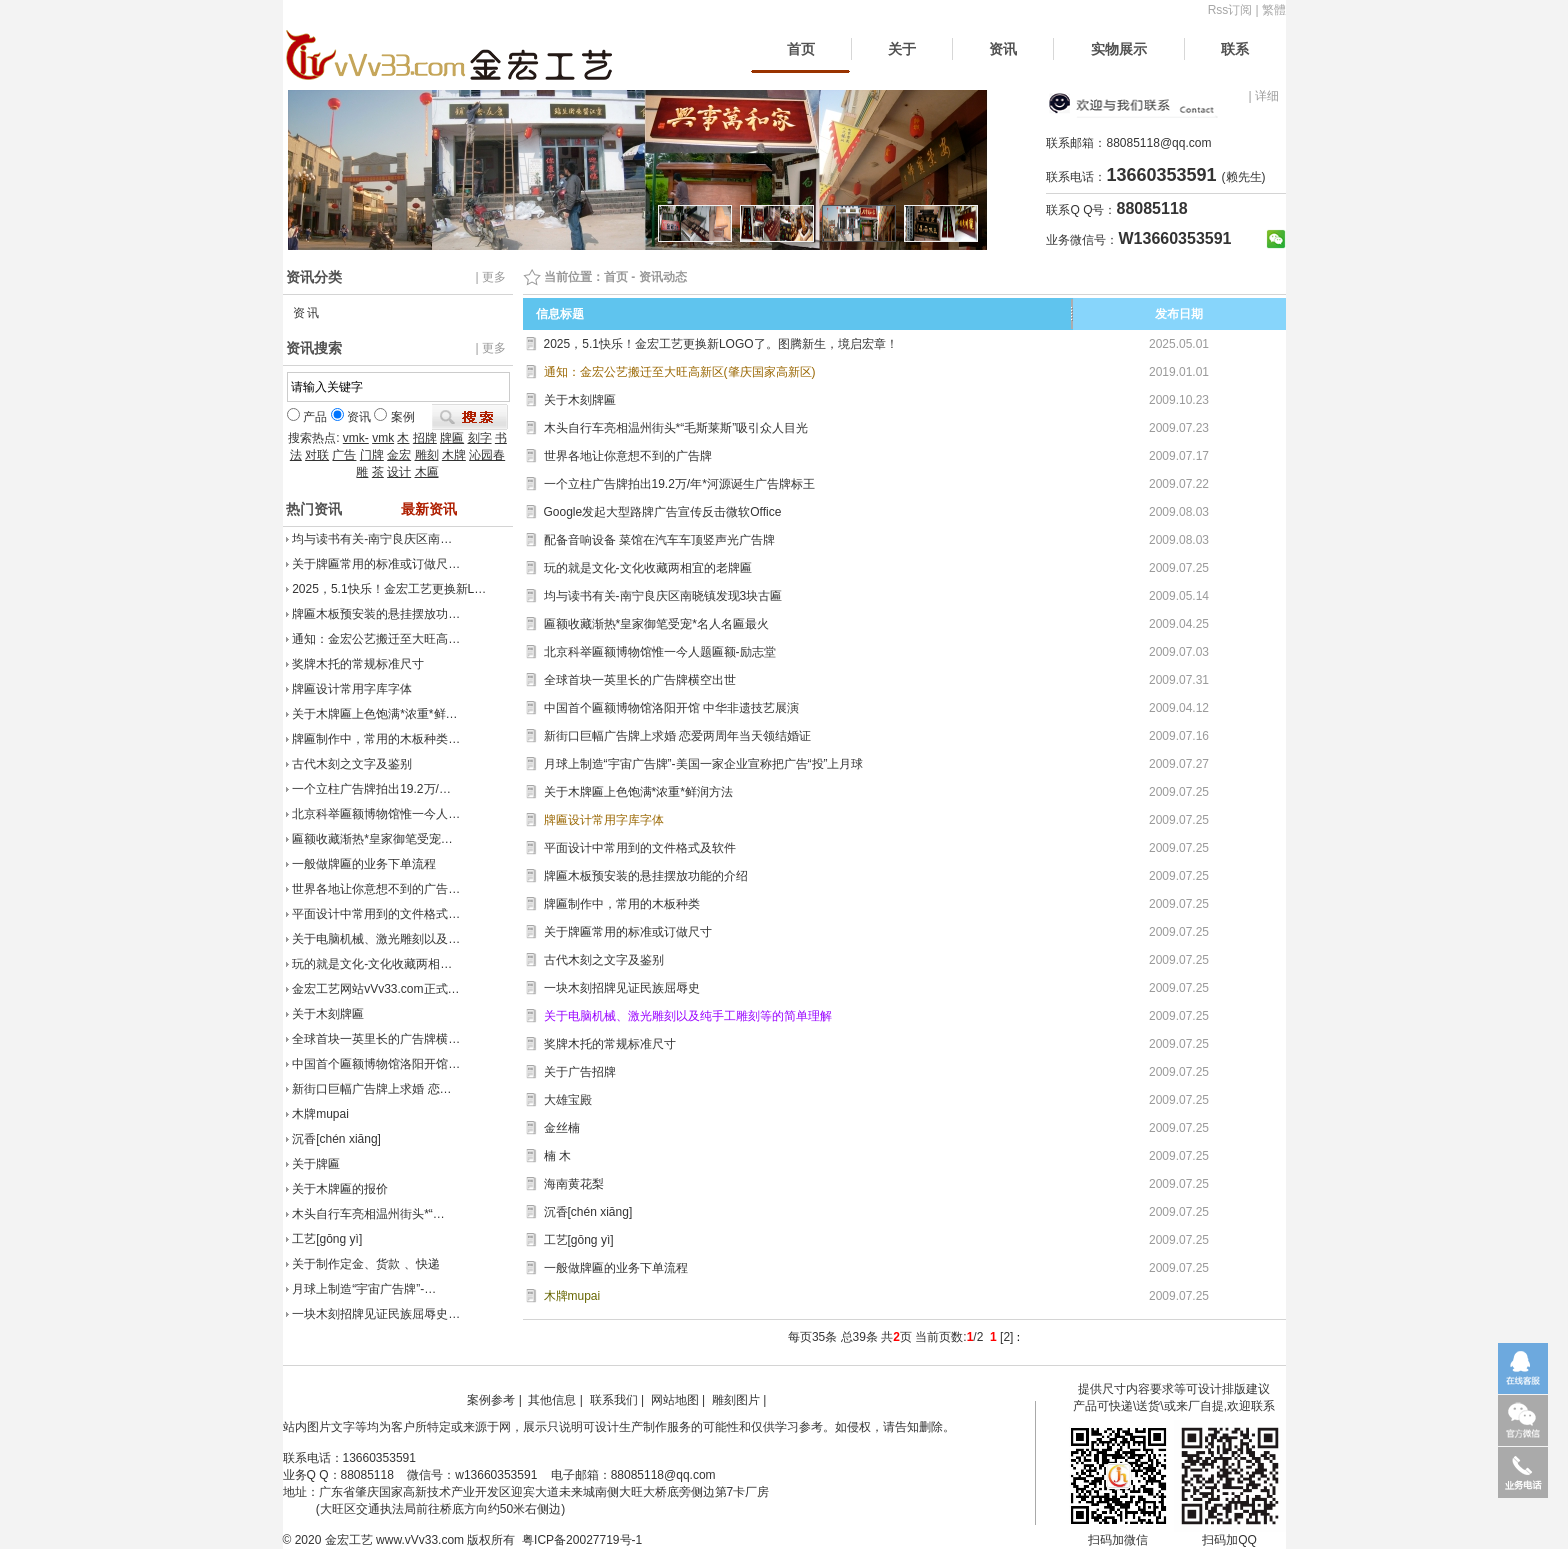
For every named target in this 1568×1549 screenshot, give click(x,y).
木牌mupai (320, 1114)
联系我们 (614, 1400)
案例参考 (491, 1400)
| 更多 (490, 277)
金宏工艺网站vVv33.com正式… (375, 989)
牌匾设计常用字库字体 (352, 689)
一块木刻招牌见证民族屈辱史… (376, 1314)
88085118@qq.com (1158, 143)
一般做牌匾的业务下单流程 (364, 864)
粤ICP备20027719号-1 (582, 1540)
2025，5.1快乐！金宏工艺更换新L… (389, 589)
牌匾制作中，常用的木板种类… (376, 739)
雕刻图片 (736, 1400)
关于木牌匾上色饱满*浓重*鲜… (374, 714)
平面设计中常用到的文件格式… (376, 914)
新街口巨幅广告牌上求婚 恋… (371, 1089)
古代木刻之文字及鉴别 (352, 764)
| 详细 (1263, 96)
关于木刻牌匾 (328, 1014)
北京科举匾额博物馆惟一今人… (376, 814)
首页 (801, 49)
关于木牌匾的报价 (340, 1189)
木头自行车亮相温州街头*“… (368, 1214)
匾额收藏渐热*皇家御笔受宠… (372, 839)
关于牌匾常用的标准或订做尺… (376, 564)
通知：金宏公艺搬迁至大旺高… (376, 639)
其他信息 (552, 1400)
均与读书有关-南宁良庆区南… (372, 539)
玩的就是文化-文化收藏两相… (372, 964)
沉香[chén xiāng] (336, 1139)
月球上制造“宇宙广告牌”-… (364, 1289)
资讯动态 (663, 277)
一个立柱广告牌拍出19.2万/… (371, 789)
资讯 (1003, 49)
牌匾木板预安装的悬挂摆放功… (376, 614)
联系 (1235, 49)
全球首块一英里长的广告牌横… (376, 1039)
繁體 (1274, 10)
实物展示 (1119, 49)
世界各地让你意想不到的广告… (376, 889)
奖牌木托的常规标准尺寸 (358, 664)
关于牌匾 (316, 1164)
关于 (902, 49)
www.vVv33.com (420, 1540)
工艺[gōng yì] (327, 1239)
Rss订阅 (1230, 10)
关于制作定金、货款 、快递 (365, 1264)
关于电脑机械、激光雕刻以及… (376, 939)
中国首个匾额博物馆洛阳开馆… (376, 1064)
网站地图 (675, 1400)
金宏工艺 (349, 1540)
